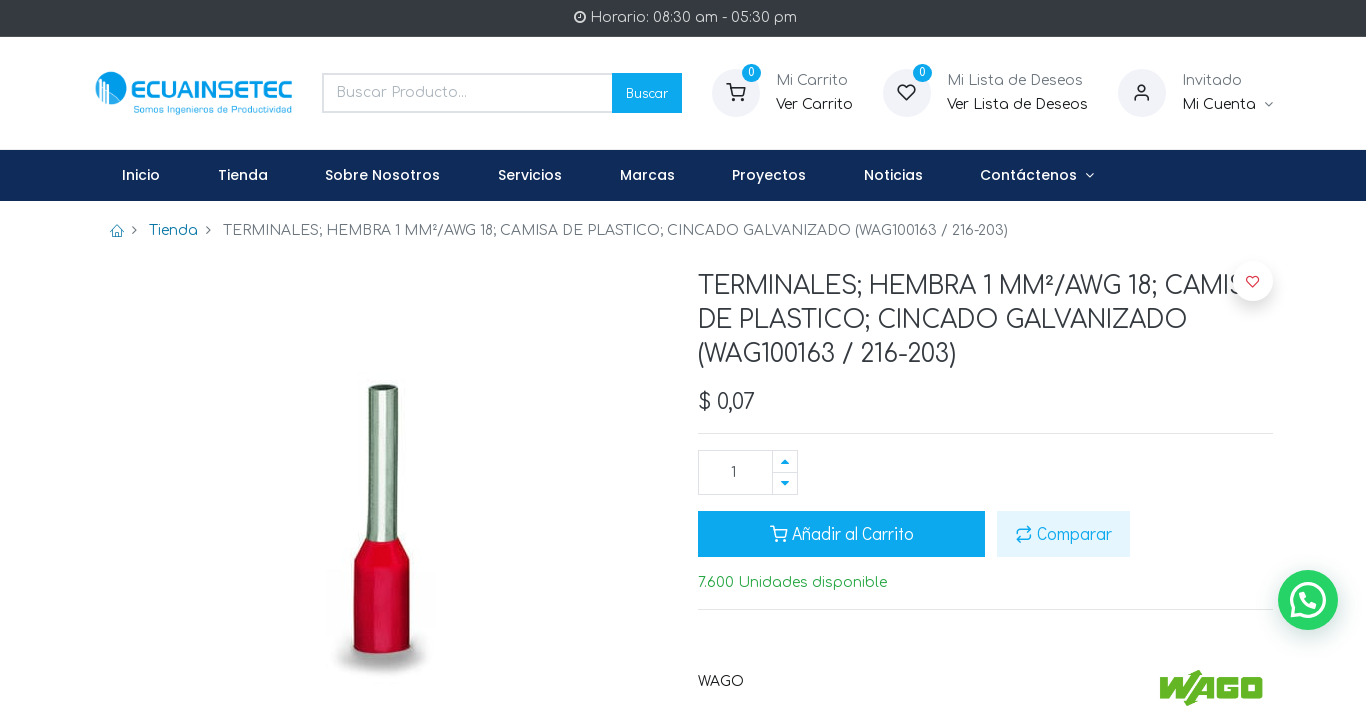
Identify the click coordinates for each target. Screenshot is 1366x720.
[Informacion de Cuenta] (1227, 105)
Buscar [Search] (647, 92)
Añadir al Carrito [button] (842, 533)
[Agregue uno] (785, 461)
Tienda (173, 230)
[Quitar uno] (785, 483)
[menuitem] (142, 176)
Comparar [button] (1063, 533)
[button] (1253, 281)
